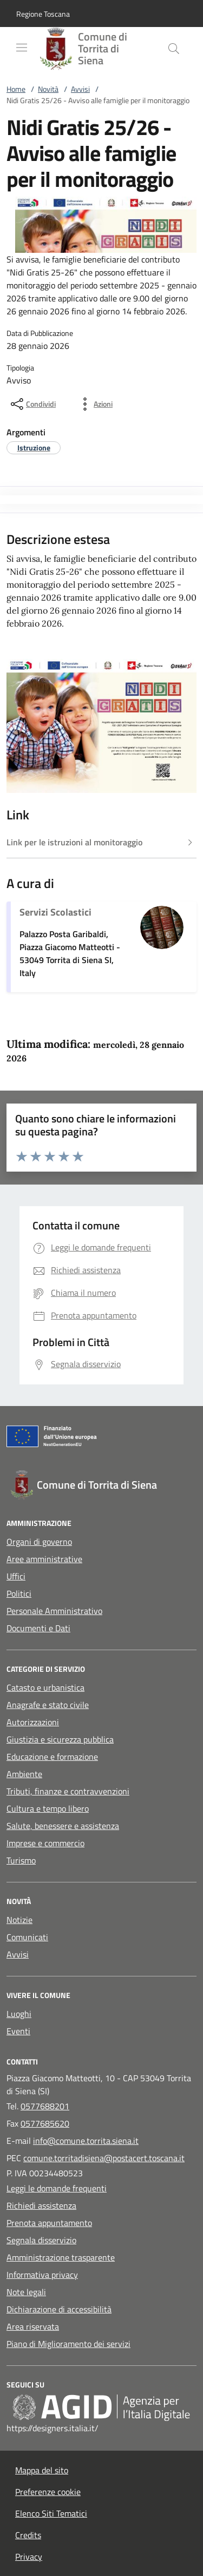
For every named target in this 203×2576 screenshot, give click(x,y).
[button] (43, 14)
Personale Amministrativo (54, 1610)
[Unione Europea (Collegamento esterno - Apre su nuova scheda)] (101, 1438)
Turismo (21, 1860)
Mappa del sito (41, 2470)
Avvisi (80, 89)
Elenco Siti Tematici (51, 2513)
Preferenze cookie (48, 2491)
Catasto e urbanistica (45, 1687)
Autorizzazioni (32, 1722)
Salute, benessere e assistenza (62, 1825)
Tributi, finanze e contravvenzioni (67, 1791)
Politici (18, 1593)
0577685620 (45, 2123)
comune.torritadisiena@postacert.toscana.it (104, 2157)
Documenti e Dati (38, 1628)
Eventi (18, 2031)
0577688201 (45, 2106)
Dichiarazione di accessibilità (59, 2309)
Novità (48, 89)
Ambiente (24, 1773)
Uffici (15, 1576)
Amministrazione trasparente (60, 2257)
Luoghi (18, 2013)
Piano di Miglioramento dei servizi (68, 2343)
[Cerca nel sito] (174, 49)
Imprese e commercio (45, 1843)
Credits (28, 2534)
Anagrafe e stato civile (47, 1704)
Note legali (26, 2291)
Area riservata (32, 2326)
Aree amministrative (44, 1558)
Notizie (19, 1919)
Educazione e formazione (52, 1756)
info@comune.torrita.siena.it (86, 2140)
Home (15, 89)
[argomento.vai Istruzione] (33, 447)
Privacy (28, 2556)
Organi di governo (39, 1541)
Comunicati (27, 1937)
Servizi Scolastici (55, 912)
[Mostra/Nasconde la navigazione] (21, 47)
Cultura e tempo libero (47, 1808)
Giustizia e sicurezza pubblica (60, 1739)
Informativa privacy (42, 2274)
